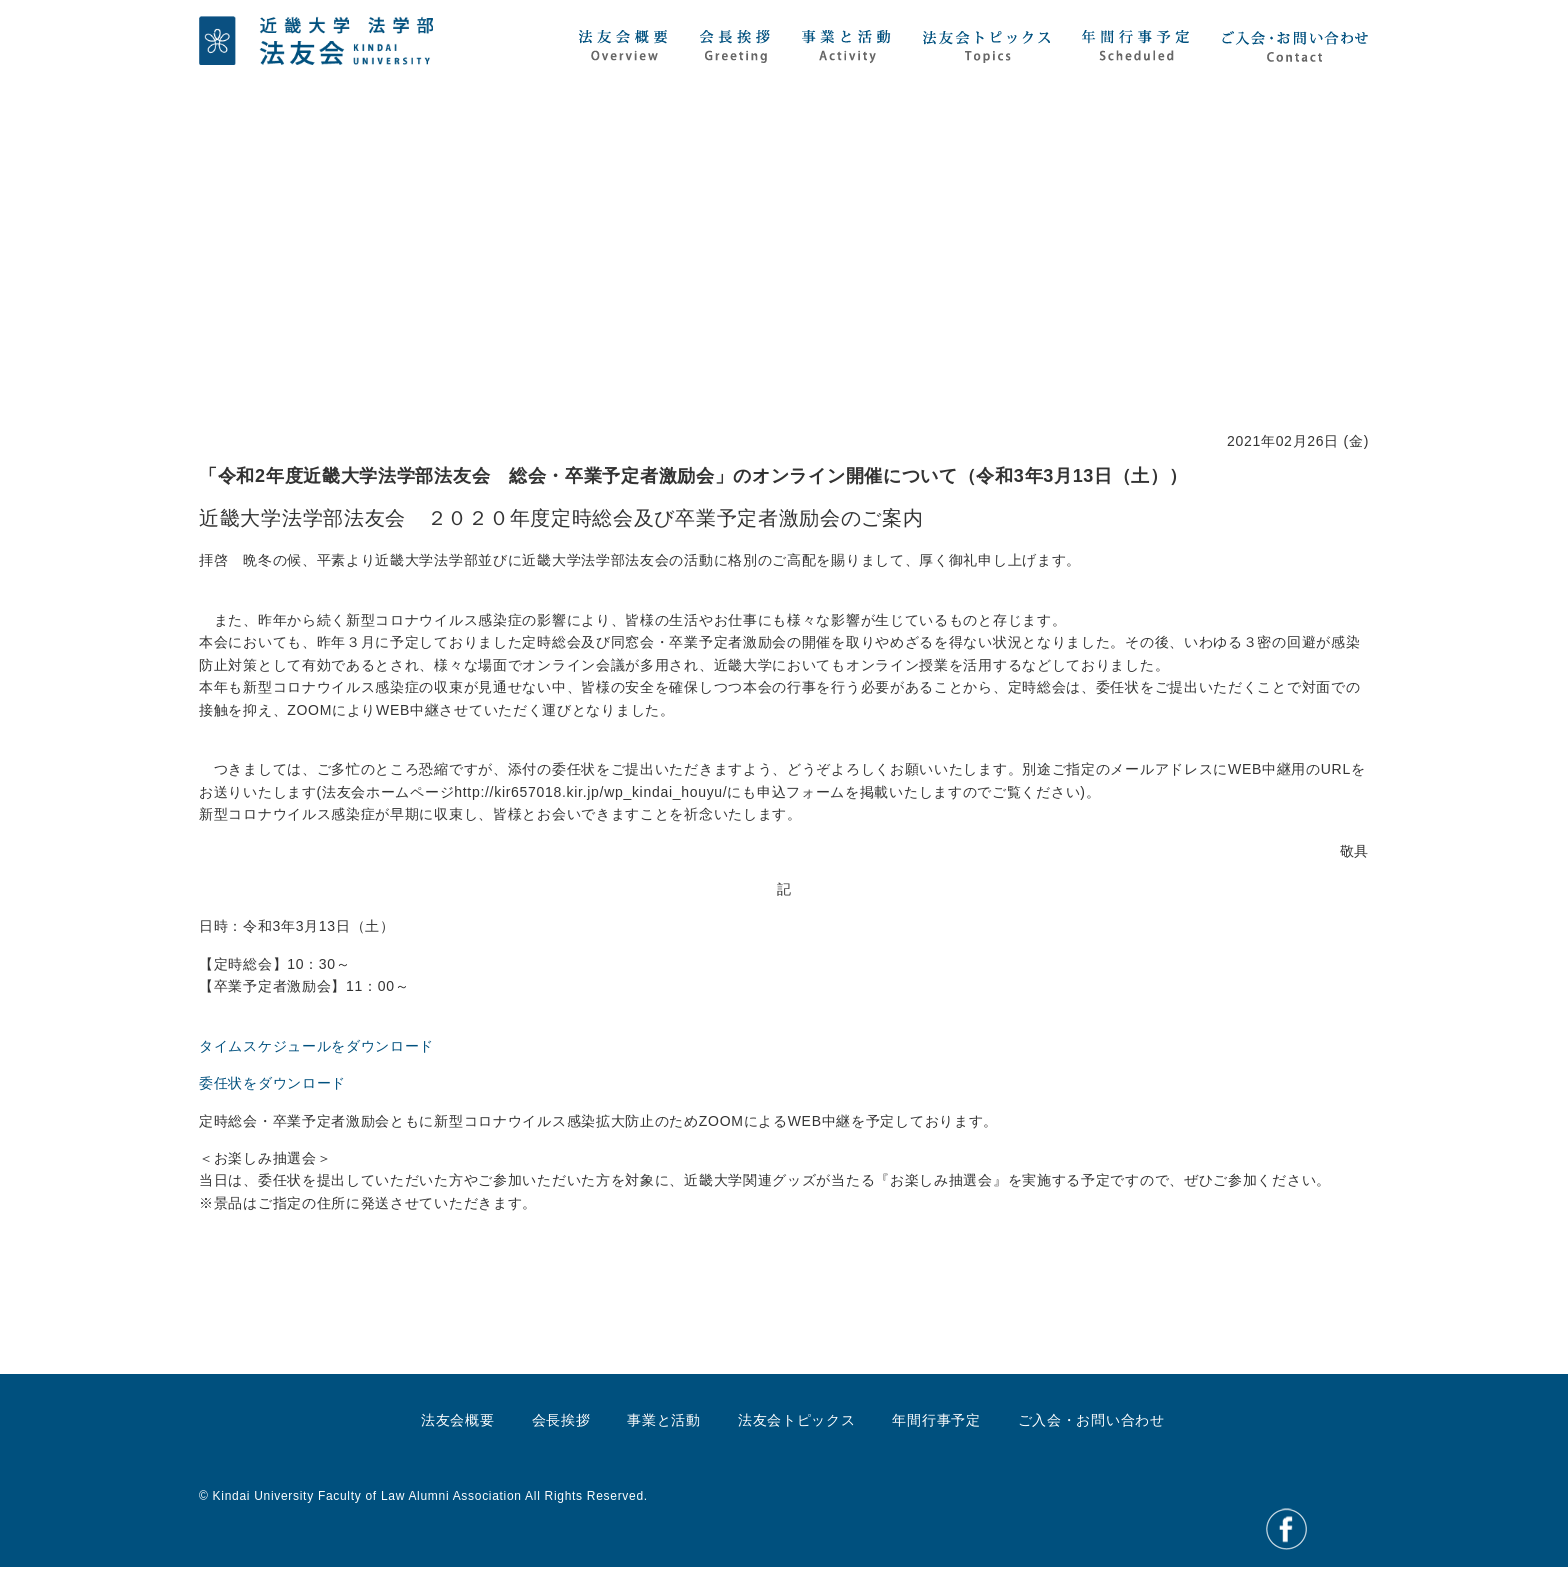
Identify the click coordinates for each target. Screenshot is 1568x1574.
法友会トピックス (797, 1420)
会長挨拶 (561, 1420)
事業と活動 (664, 1420)
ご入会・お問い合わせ (1091, 1420)
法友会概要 (458, 1420)
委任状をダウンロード (272, 1083)
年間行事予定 (936, 1420)
